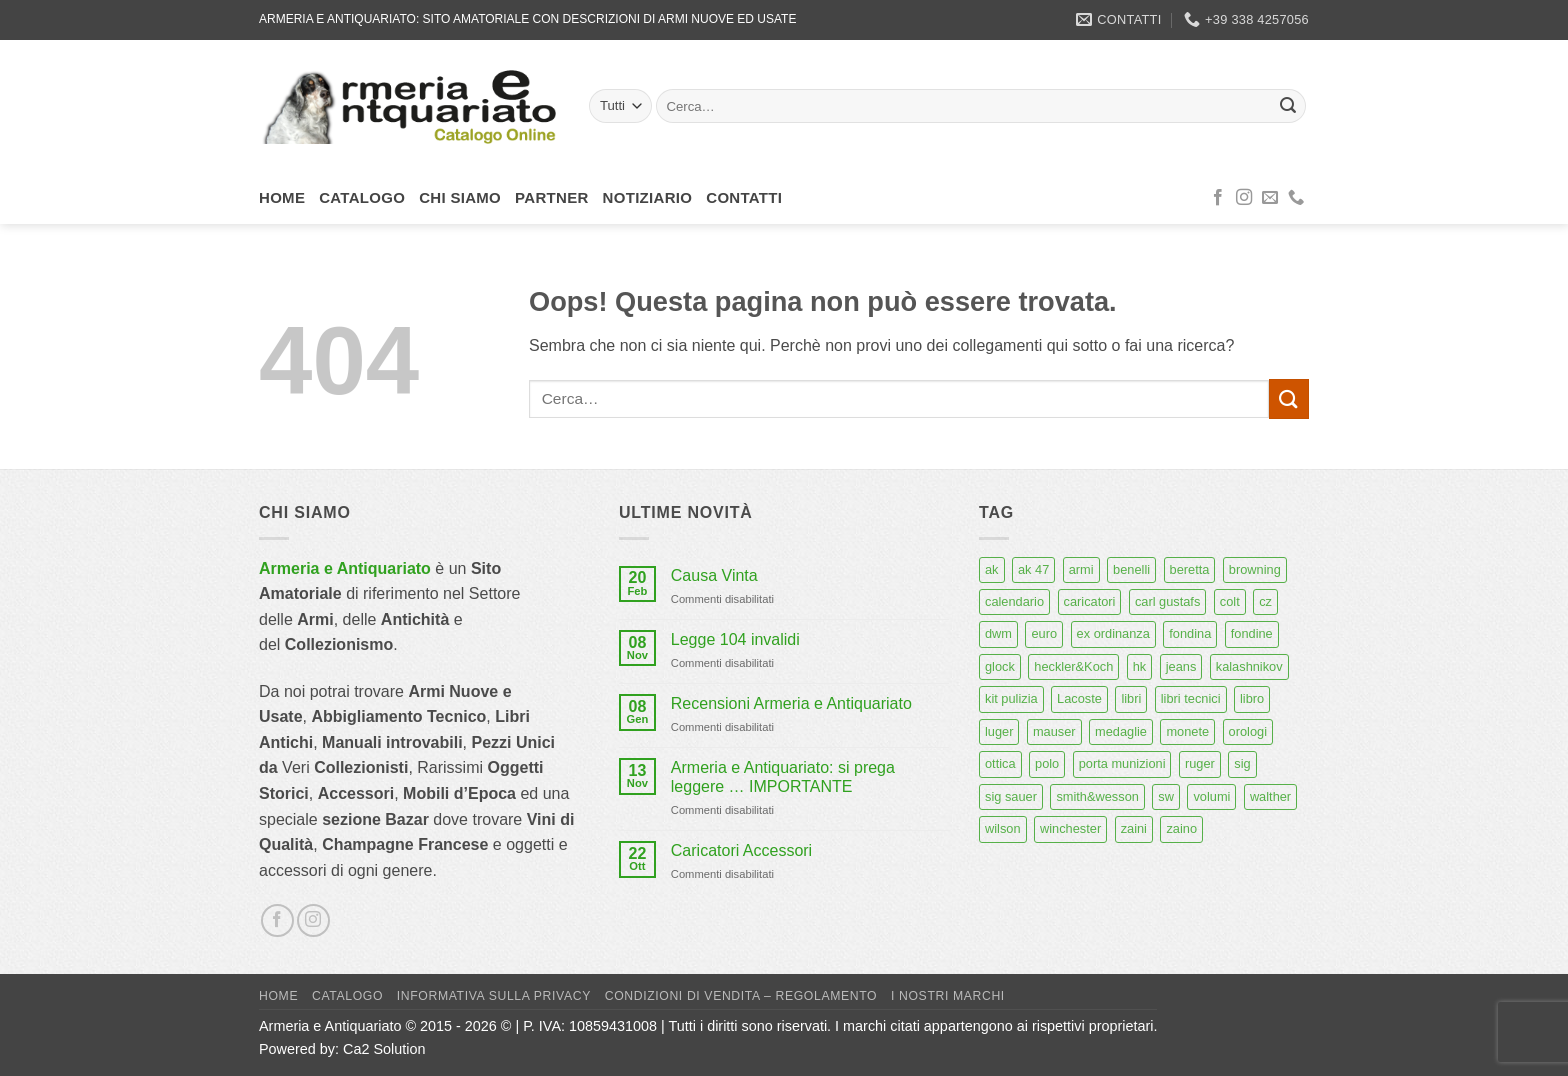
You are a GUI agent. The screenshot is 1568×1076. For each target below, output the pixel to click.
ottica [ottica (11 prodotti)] (1000, 763)
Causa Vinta (714, 575)
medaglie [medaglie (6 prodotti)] (1121, 731)
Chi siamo (460, 197)
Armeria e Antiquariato (345, 568)
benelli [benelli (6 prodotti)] (1131, 569)
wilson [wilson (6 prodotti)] (1003, 828)
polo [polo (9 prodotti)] (1047, 763)
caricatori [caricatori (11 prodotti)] (1090, 601)
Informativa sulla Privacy (494, 996)
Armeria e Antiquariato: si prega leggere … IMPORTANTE (783, 777)
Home (282, 197)
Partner (552, 197)
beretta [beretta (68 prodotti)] (1190, 569)
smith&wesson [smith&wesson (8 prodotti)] (1097, 796)
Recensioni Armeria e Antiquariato (791, 703)
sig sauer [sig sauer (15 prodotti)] (1011, 796)
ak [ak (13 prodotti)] (992, 569)
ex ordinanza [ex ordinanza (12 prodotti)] (1113, 633)
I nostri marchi (948, 996)
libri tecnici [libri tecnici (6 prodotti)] (1191, 698)
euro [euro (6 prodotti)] (1044, 633)
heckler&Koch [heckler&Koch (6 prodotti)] (1073, 666)
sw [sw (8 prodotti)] (1166, 796)
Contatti (744, 197)
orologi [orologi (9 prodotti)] (1248, 731)
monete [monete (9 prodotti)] (1187, 731)
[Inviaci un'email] (1270, 198)
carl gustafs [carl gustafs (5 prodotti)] (1167, 601)
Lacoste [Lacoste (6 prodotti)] (1079, 698)
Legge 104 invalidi (735, 639)
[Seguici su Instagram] (1244, 198)
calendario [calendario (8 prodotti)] (1014, 601)
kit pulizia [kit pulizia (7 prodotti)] (1011, 698)
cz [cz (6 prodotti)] (1265, 601)
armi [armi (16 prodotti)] (1081, 569)
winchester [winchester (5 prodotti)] (1070, 828)
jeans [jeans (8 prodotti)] (1181, 666)
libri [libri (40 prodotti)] (1131, 698)
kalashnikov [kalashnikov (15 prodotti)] (1249, 666)
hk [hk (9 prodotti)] (1140, 666)
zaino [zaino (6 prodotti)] (1181, 828)
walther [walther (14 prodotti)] (1270, 796)
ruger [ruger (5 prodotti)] (1200, 763)
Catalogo (362, 197)
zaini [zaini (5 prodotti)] (1134, 828)
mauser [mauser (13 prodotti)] (1054, 731)
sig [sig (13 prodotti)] (1242, 763)
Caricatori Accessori (741, 850)
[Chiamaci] (1296, 198)
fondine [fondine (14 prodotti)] (1252, 633)
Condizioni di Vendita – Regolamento (741, 996)
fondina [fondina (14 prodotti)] (1190, 633)
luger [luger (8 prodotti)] (999, 731)
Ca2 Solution (384, 1049)
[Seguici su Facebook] (1218, 198)
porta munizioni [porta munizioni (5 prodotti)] (1122, 763)
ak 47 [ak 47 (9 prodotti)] (1033, 569)
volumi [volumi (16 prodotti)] (1211, 796)
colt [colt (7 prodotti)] (1230, 601)
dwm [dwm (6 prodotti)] (998, 633)
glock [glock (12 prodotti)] (1000, 666)
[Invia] (1288, 106)
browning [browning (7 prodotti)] (1255, 569)
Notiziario (648, 197)
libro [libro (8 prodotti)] (1252, 698)
